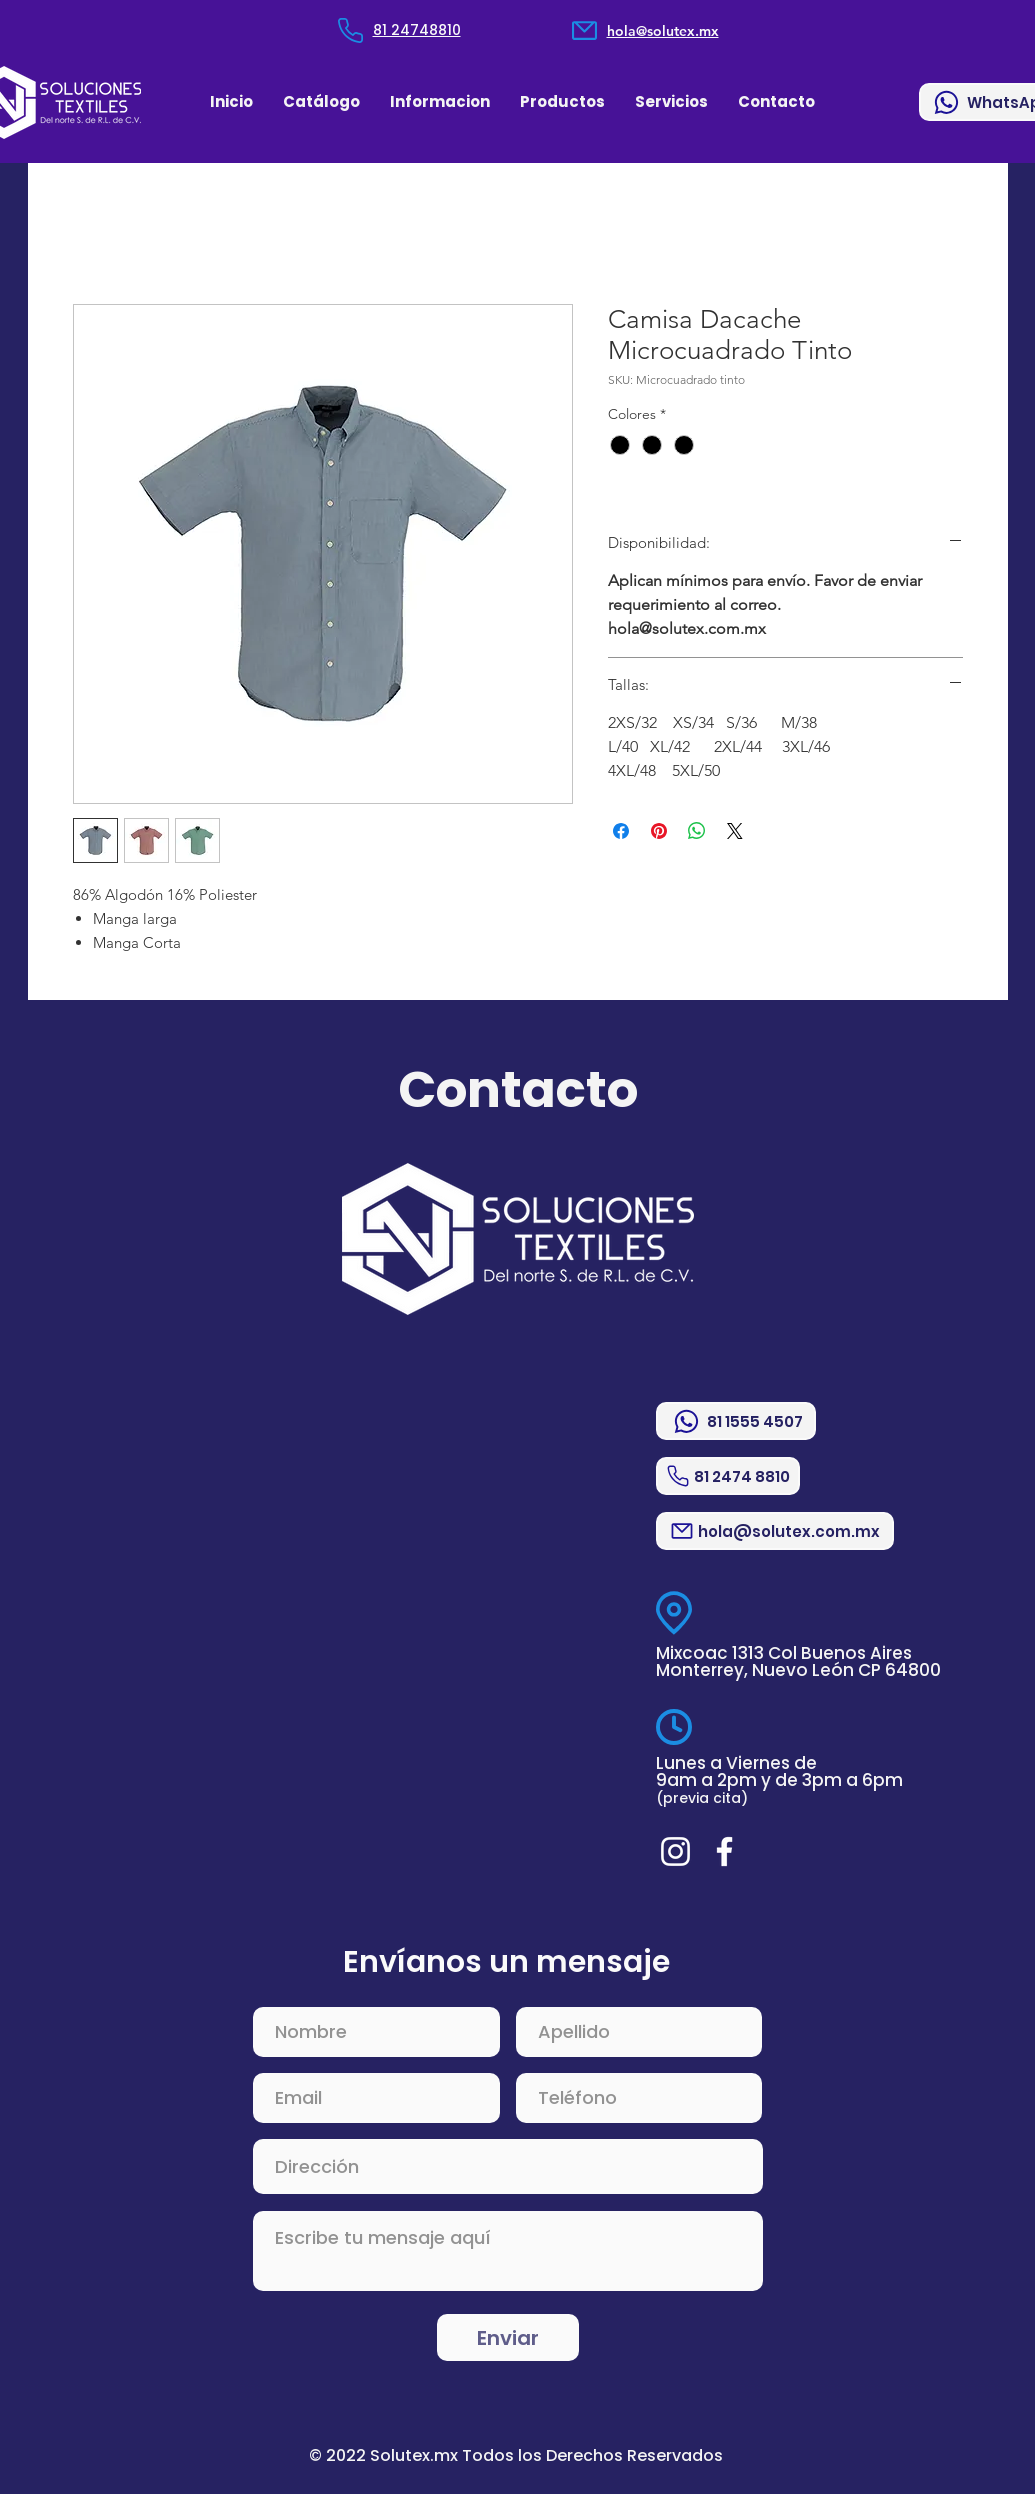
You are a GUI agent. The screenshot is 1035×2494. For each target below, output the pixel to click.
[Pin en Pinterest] (659, 831)
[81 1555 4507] (736, 1421)
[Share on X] (735, 831)
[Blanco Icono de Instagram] (675, 1851)
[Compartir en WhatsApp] (697, 831)
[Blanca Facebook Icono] (724, 1851)
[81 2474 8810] (728, 1476)
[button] (440, 102)
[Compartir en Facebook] (621, 831)
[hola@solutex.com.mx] (775, 1531)
